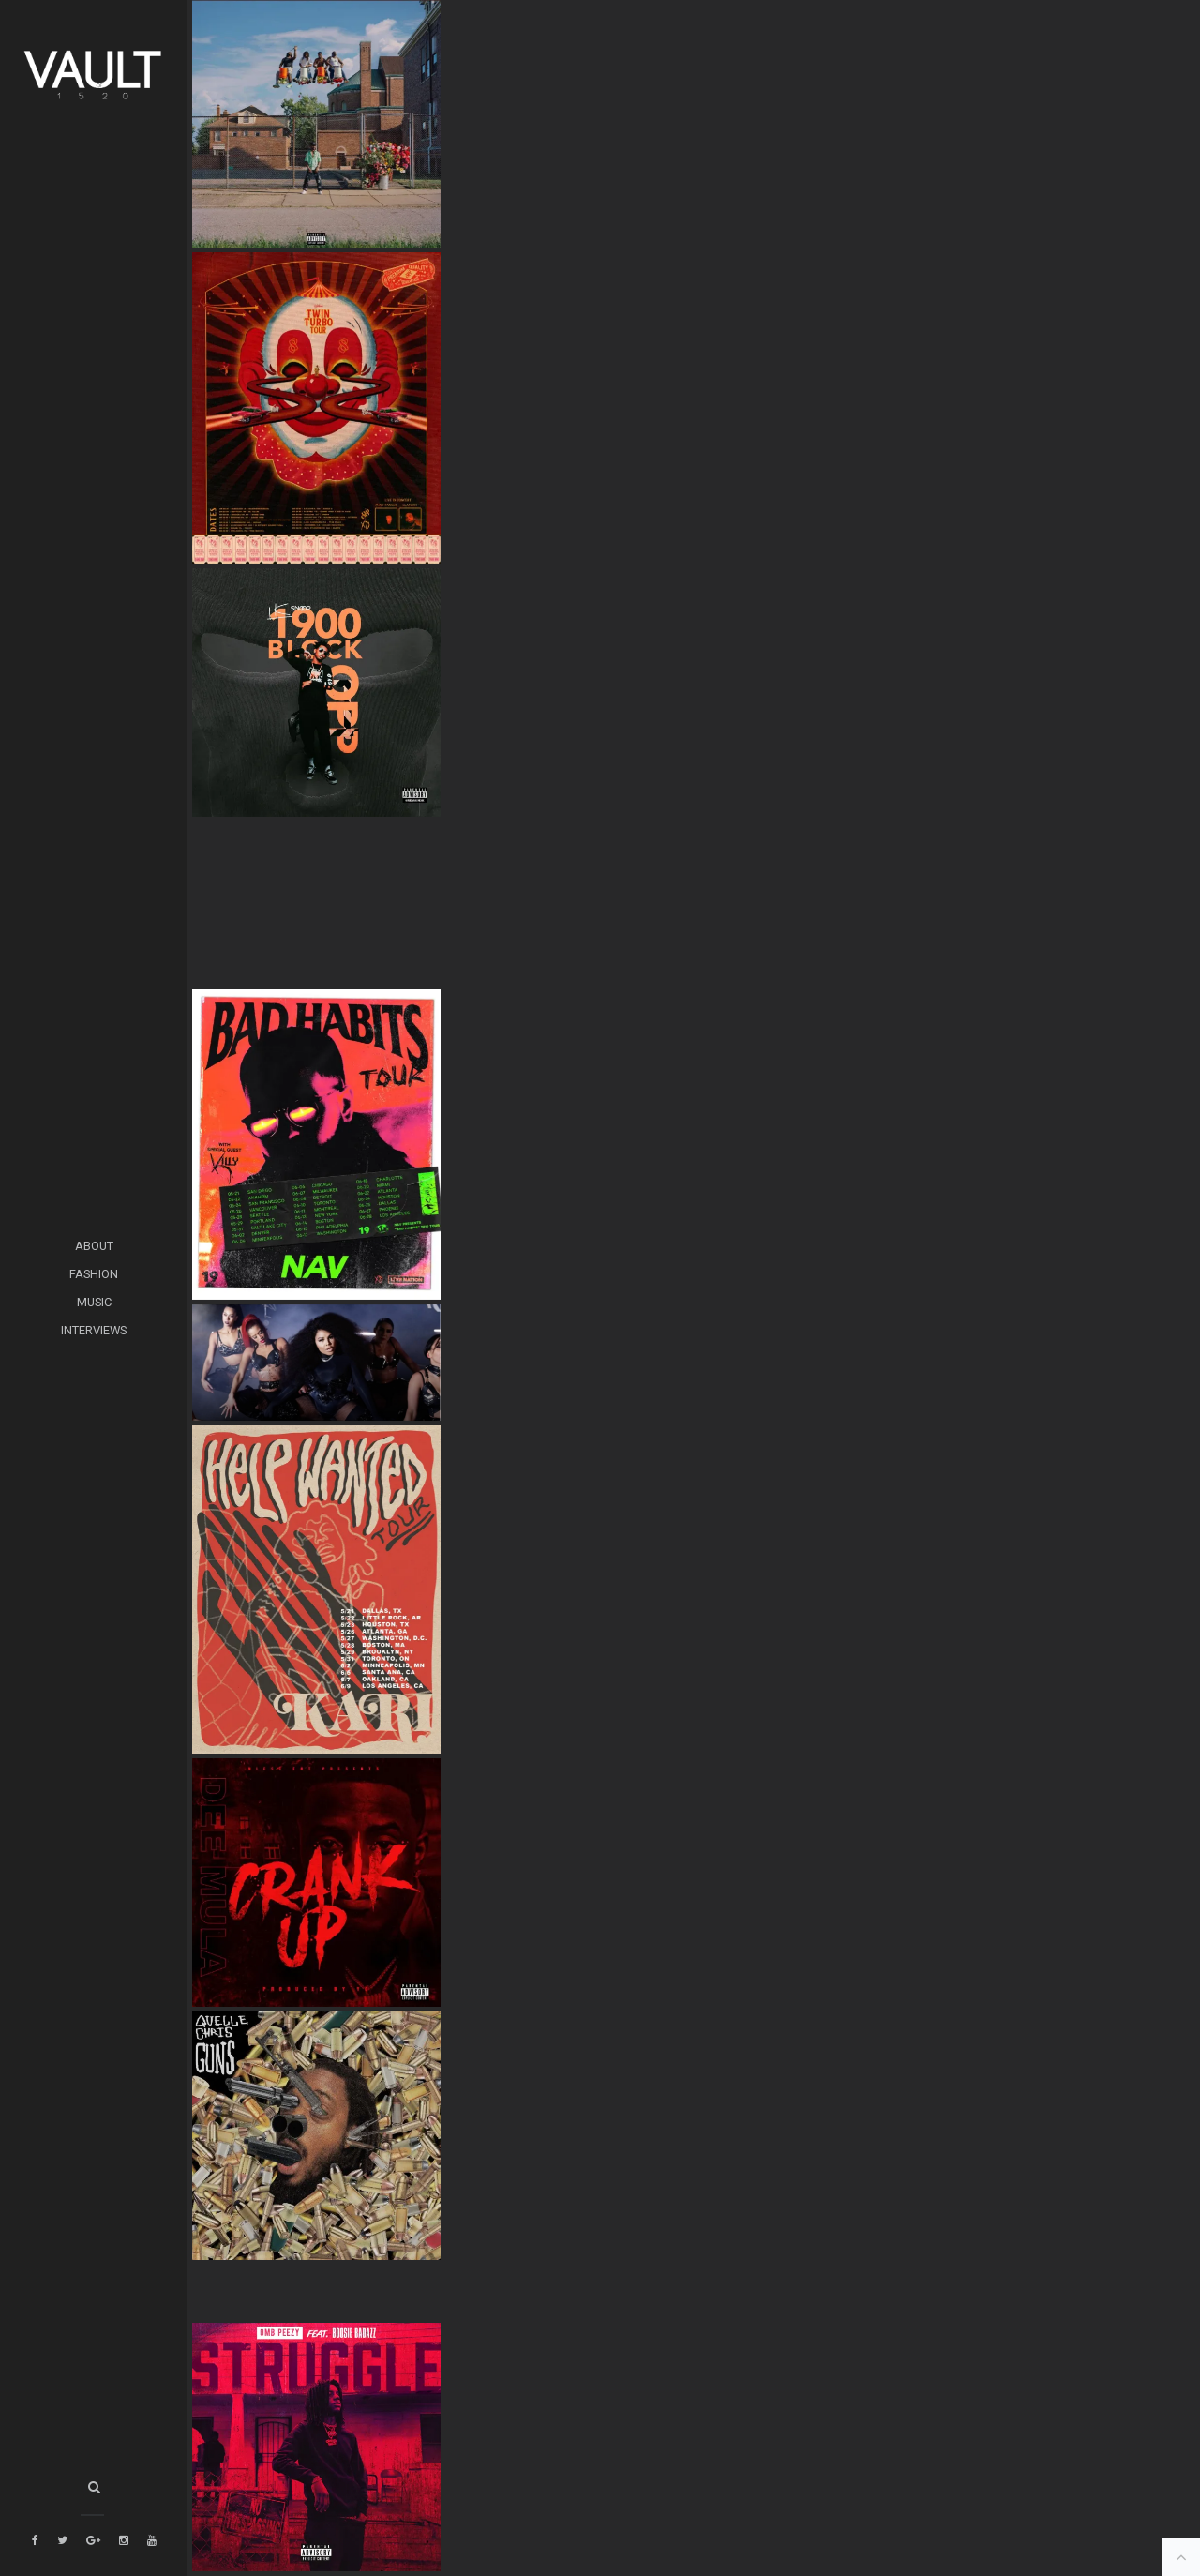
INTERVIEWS (94, 1330)
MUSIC (94, 1302)
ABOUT (94, 1246)
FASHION (93, 1274)
